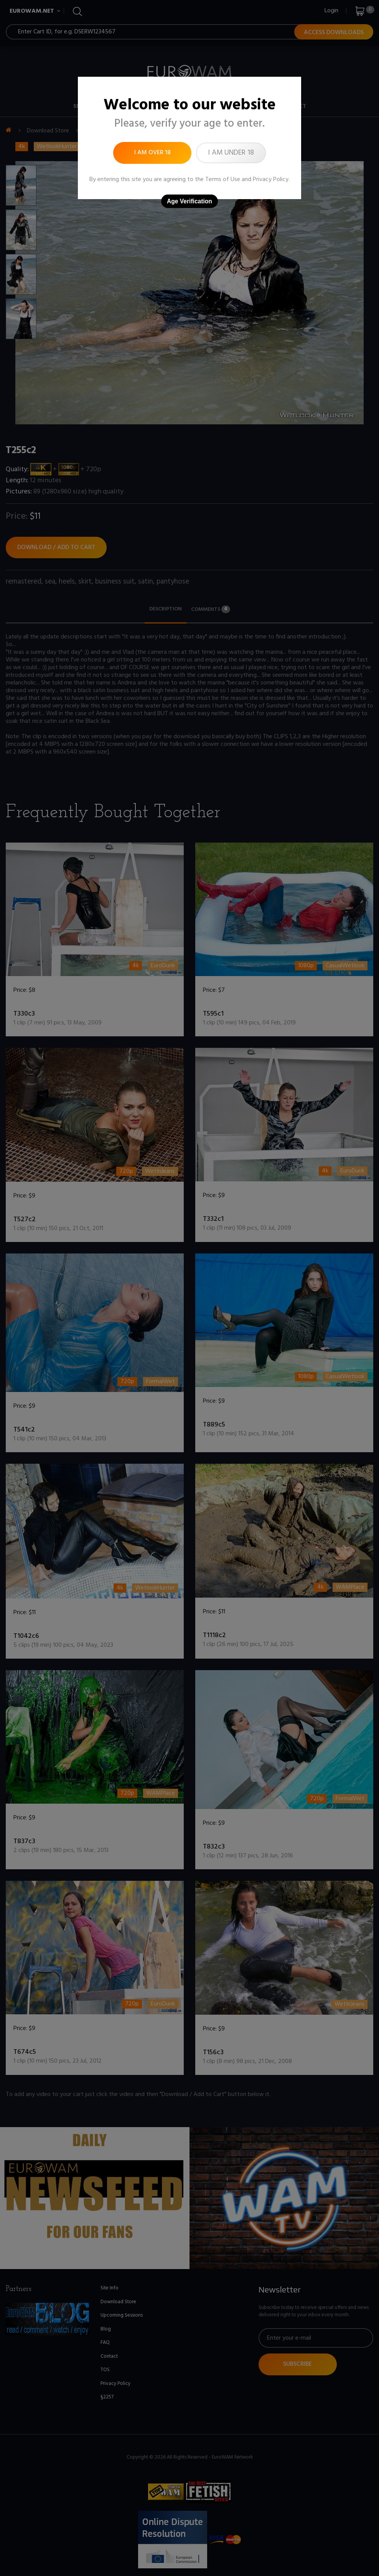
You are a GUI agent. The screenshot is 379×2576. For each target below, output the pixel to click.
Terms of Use (222, 180)
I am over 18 (152, 153)
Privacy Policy (270, 180)
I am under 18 (231, 152)
